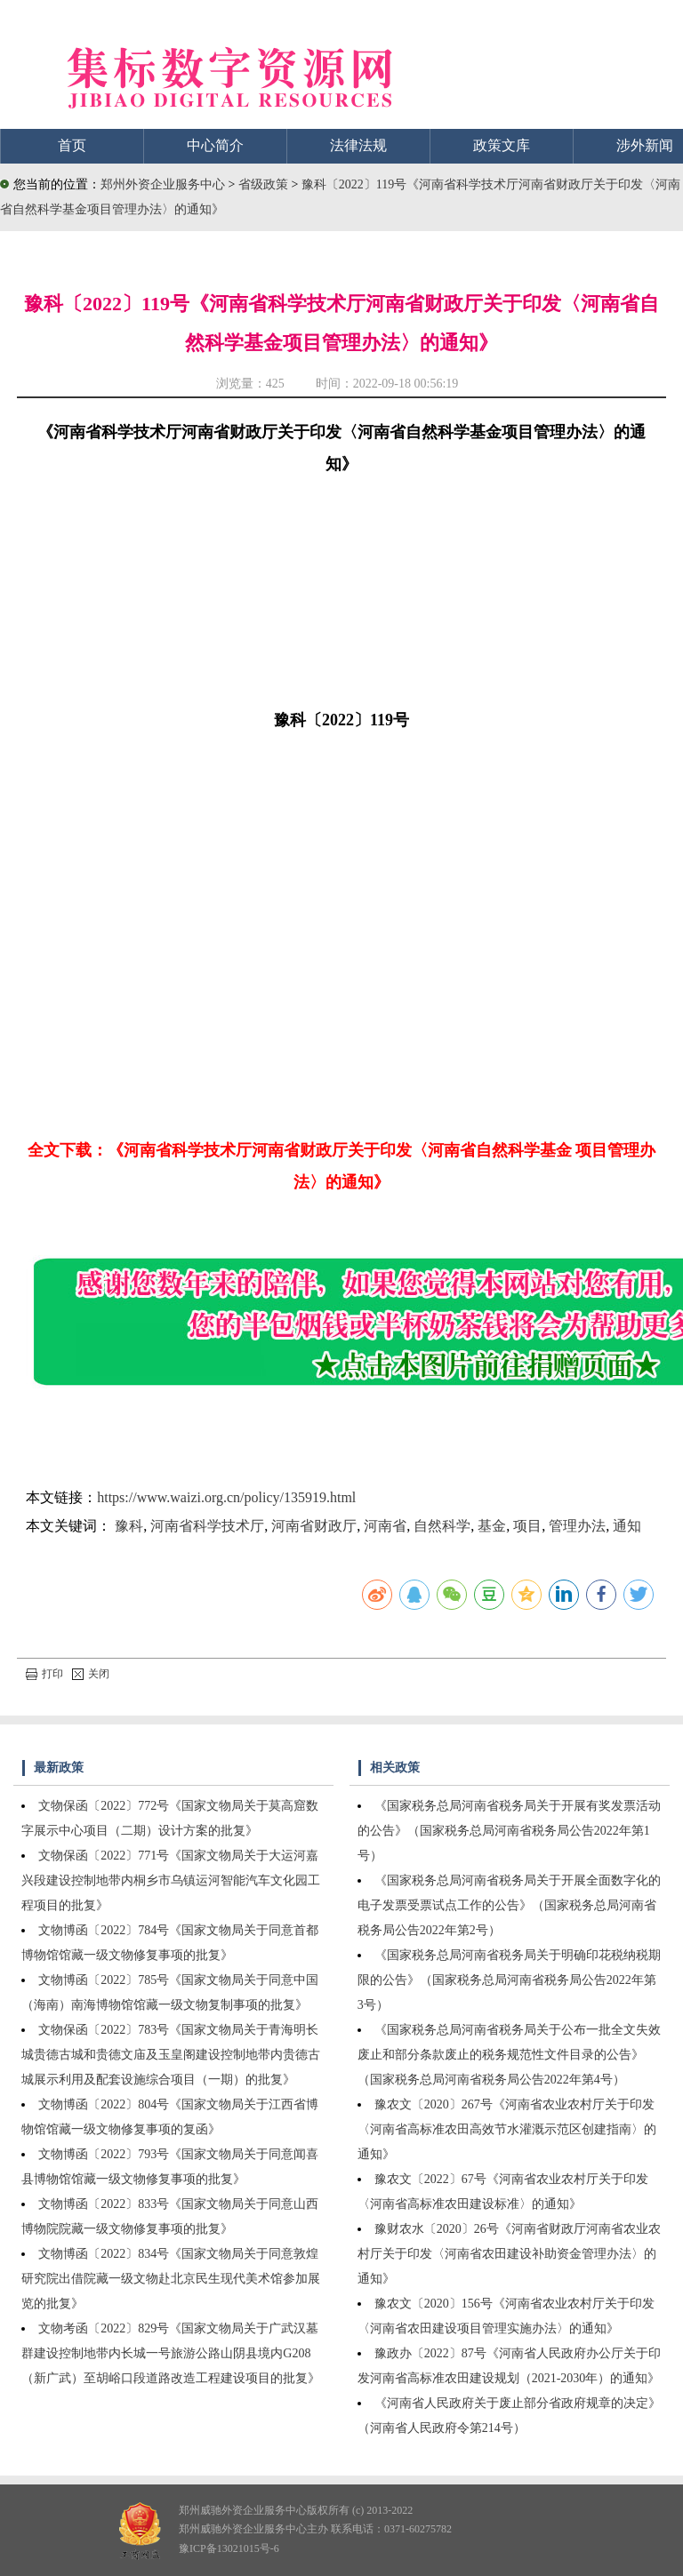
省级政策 (265, 184)
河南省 (385, 1525)
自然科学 (442, 1525)
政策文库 (501, 145)
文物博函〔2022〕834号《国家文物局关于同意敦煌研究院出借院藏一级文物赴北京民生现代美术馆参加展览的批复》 (170, 2278)
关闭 (90, 1674)
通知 (627, 1525)
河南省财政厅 (314, 1525)
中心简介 (215, 145)
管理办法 (577, 1525)
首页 (72, 145)
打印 (44, 1674)
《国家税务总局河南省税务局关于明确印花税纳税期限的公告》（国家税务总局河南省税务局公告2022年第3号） (509, 1980)
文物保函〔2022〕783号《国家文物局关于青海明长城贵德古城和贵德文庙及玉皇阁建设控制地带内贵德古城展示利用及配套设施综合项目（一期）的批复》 (170, 2054)
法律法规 (358, 145)
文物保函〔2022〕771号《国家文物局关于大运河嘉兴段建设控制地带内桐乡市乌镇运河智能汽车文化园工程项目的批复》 (170, 1880)
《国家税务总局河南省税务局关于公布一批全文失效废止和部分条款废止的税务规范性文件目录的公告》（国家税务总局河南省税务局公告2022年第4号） (509, 2054)
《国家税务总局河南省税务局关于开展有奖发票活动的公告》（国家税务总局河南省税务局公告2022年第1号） (509, 1830)
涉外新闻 (644, 145)
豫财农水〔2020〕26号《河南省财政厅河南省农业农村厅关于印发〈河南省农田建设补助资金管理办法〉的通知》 (509, 2253)
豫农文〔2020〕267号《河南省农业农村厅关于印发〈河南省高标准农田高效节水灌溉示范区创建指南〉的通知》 (507, 2129)
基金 (492, 1525)
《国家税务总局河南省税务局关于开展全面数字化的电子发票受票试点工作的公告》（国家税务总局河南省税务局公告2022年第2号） (509, 1905)
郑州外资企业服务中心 (162, 184)
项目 (527, 1525)
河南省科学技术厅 (207, 1525)
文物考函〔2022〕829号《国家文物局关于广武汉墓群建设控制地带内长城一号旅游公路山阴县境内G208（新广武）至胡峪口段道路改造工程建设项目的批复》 (170, 2353)
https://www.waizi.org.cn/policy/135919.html (226, 1497)
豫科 (129, 1525)
